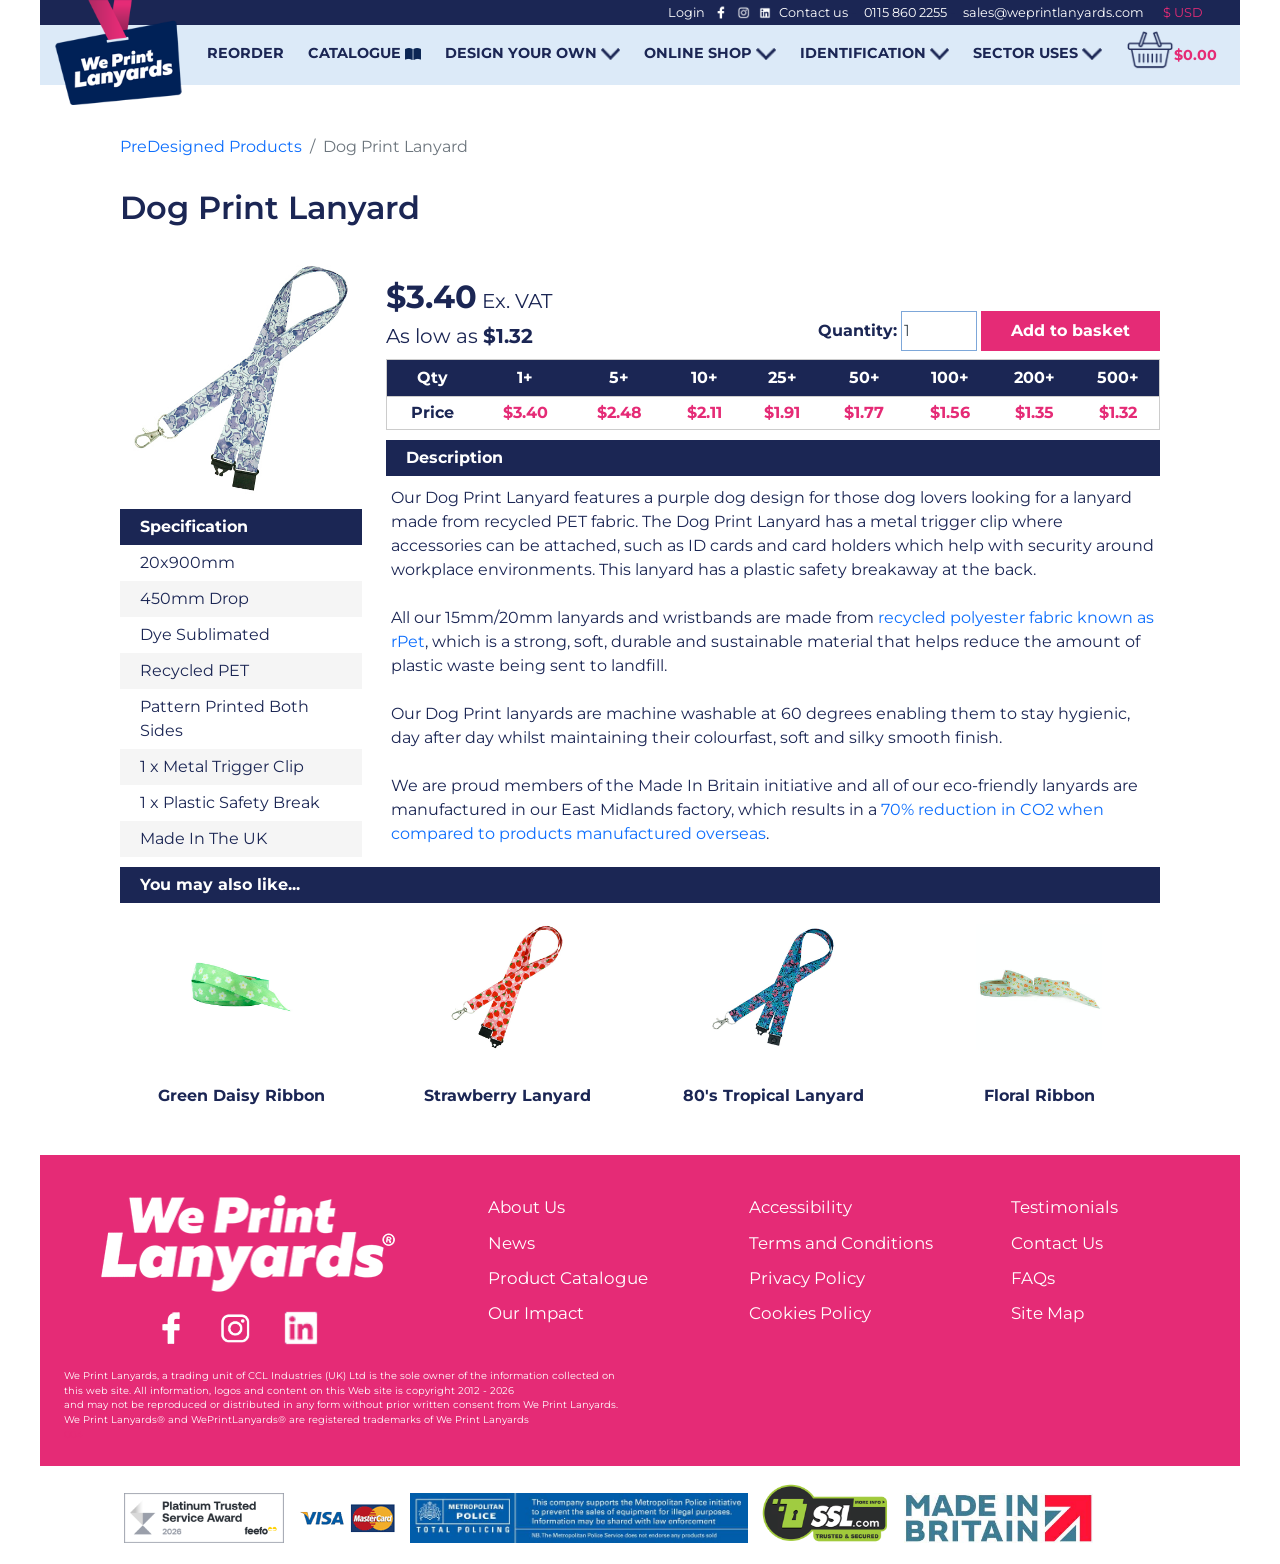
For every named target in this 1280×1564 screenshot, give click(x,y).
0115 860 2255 (905, 12)
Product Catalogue (568, 1278)
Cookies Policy (810, 1313)
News (511, 1243)
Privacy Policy (807, 1278)
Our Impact (536, 1313)
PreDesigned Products (211, 146)
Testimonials (1064, 1207)
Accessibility (800, 1207)
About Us (526, 1207)
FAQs (1033, 1278)
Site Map (1047, 1313)
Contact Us (1057, 1243)
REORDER (245, 53)
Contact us (813, 12)
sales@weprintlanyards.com (1053, 12)
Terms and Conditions (841, 1243)
